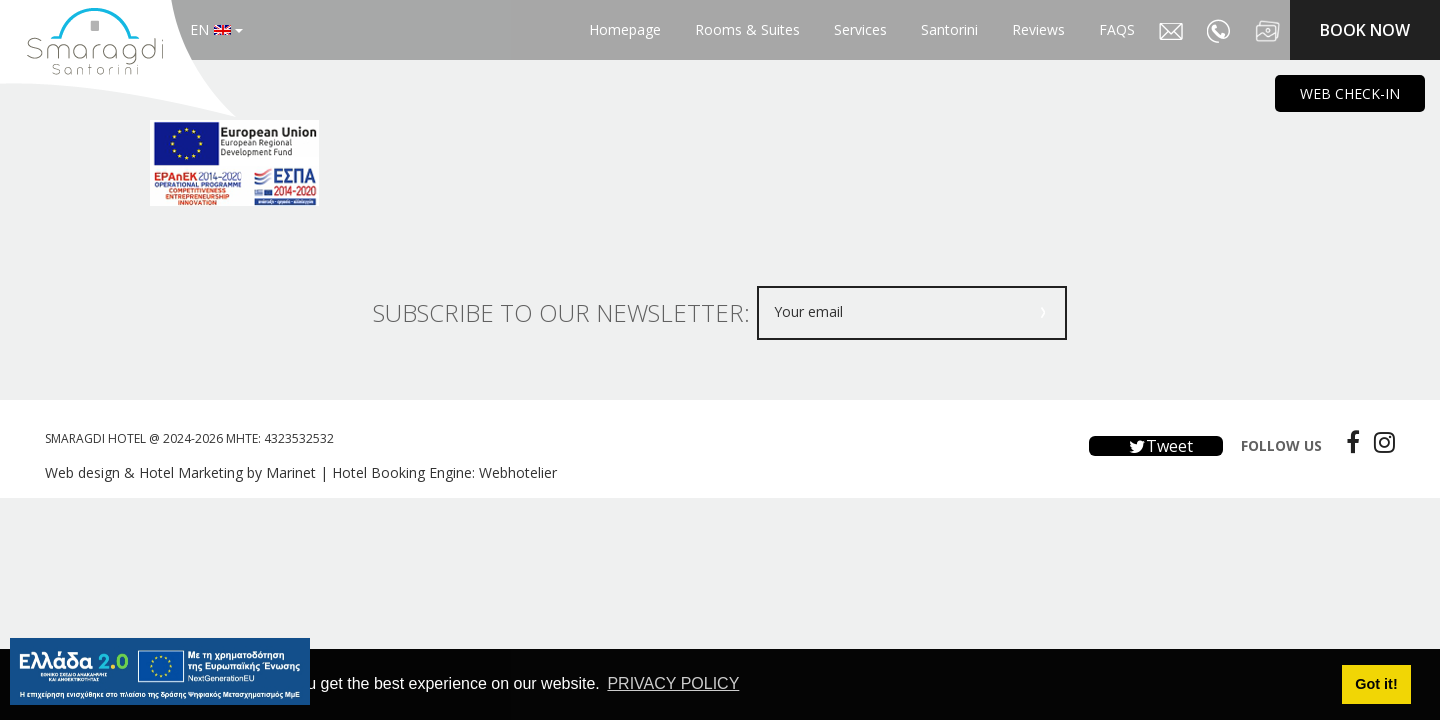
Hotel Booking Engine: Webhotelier (444, 472)
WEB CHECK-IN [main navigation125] (1350, 93)
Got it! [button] (1376, 684)
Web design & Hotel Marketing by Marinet (180, 472)
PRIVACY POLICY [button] (673, 683)
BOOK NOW (1365, 30)
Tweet (1156, 446)
